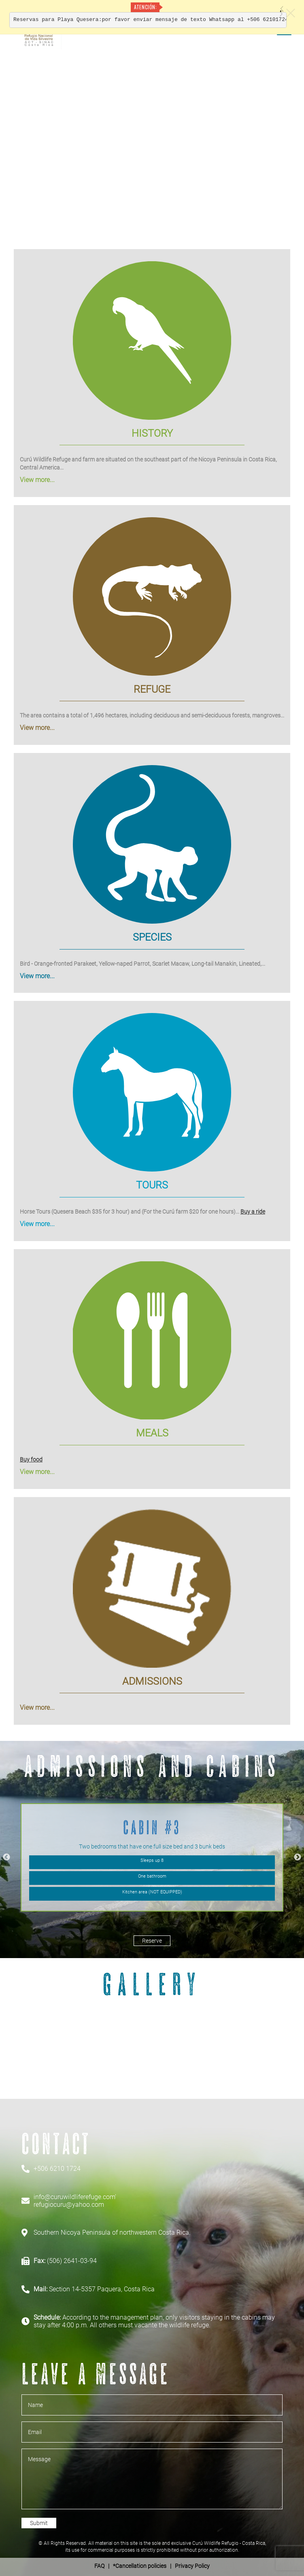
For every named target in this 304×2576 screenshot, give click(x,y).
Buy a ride (252, 1211)
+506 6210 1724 (57, 2168)
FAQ (99, 2566)
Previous (6, 1857)
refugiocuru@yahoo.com (69, 2204)
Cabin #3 (152, 1827)
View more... (37, 480)
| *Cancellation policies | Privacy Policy (152, 2566)
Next (297, 1857)
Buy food (31, 1459)
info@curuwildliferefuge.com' (75, 2197)
